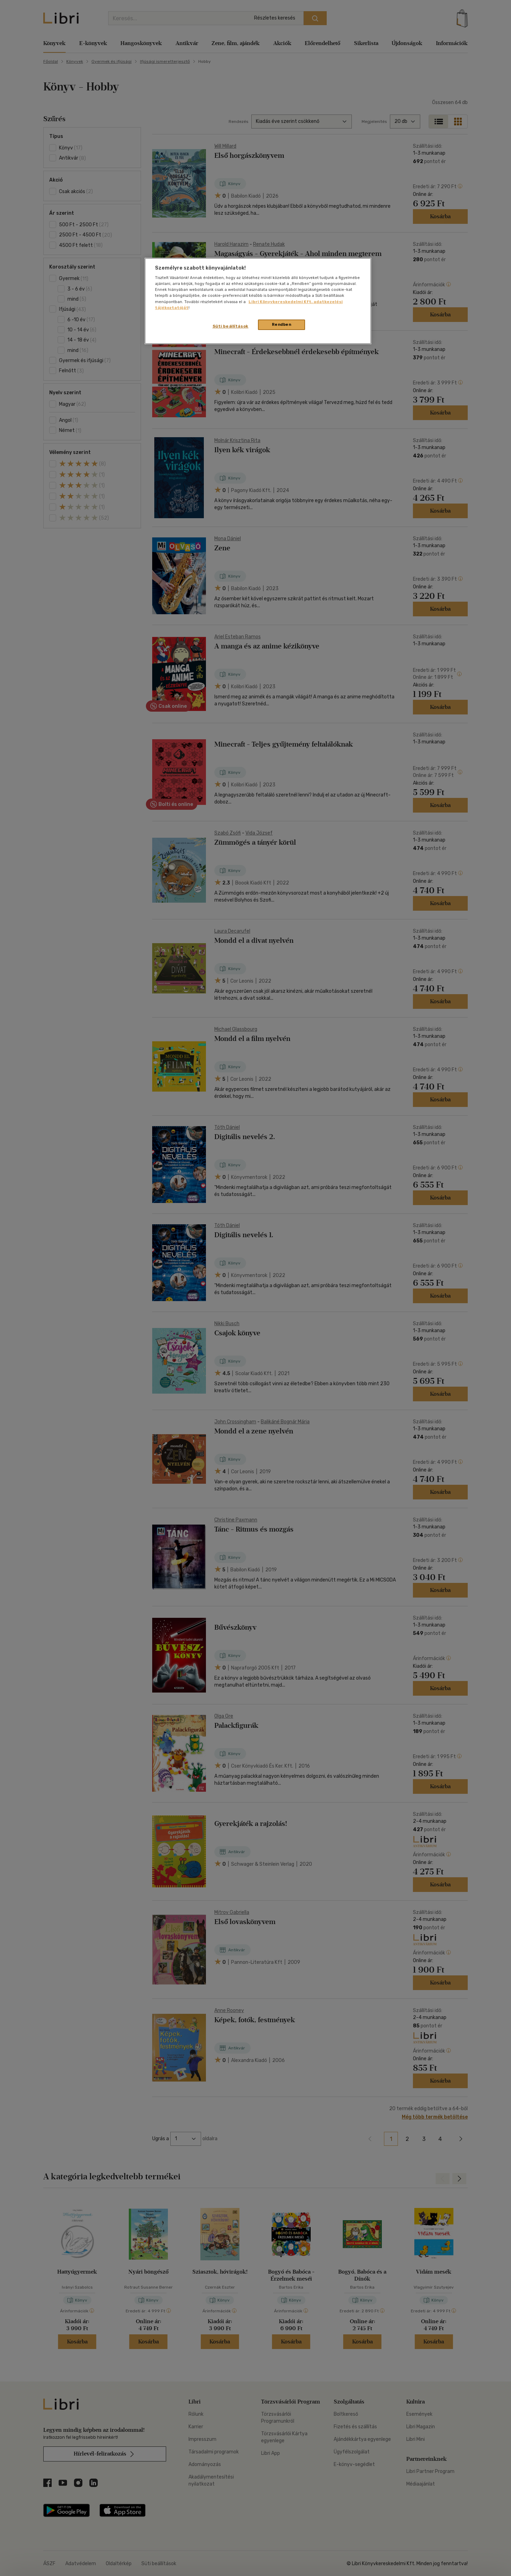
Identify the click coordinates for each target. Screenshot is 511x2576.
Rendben (281, 324)
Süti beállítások (231, 326)
